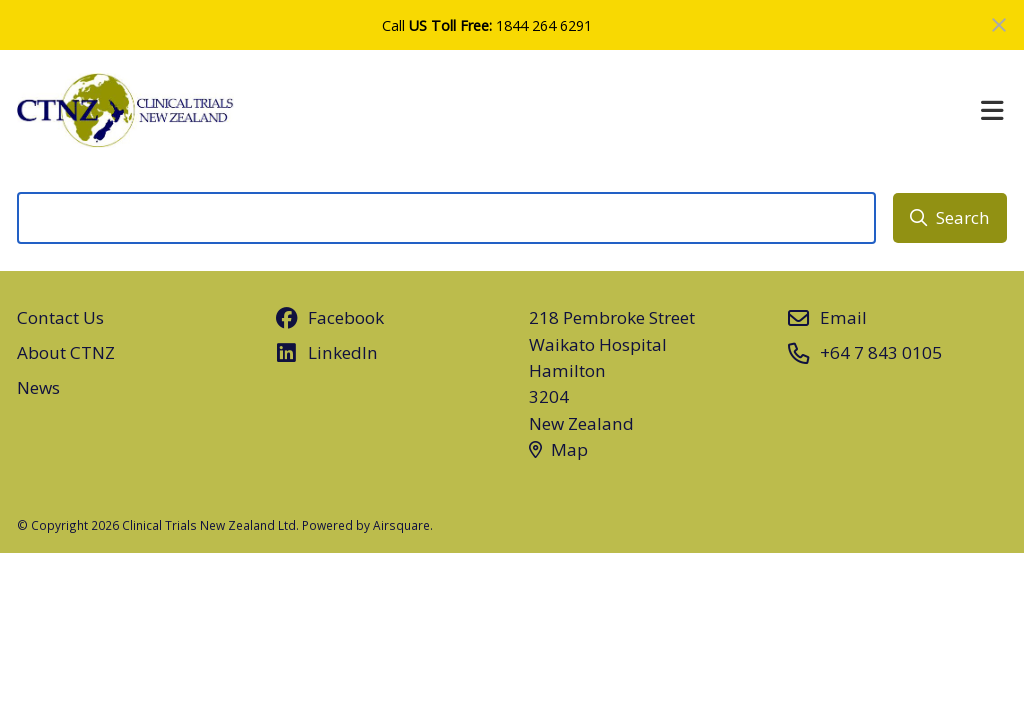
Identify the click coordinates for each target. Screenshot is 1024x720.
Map (558, 449)
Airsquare (401, 525)
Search (950, 217)
